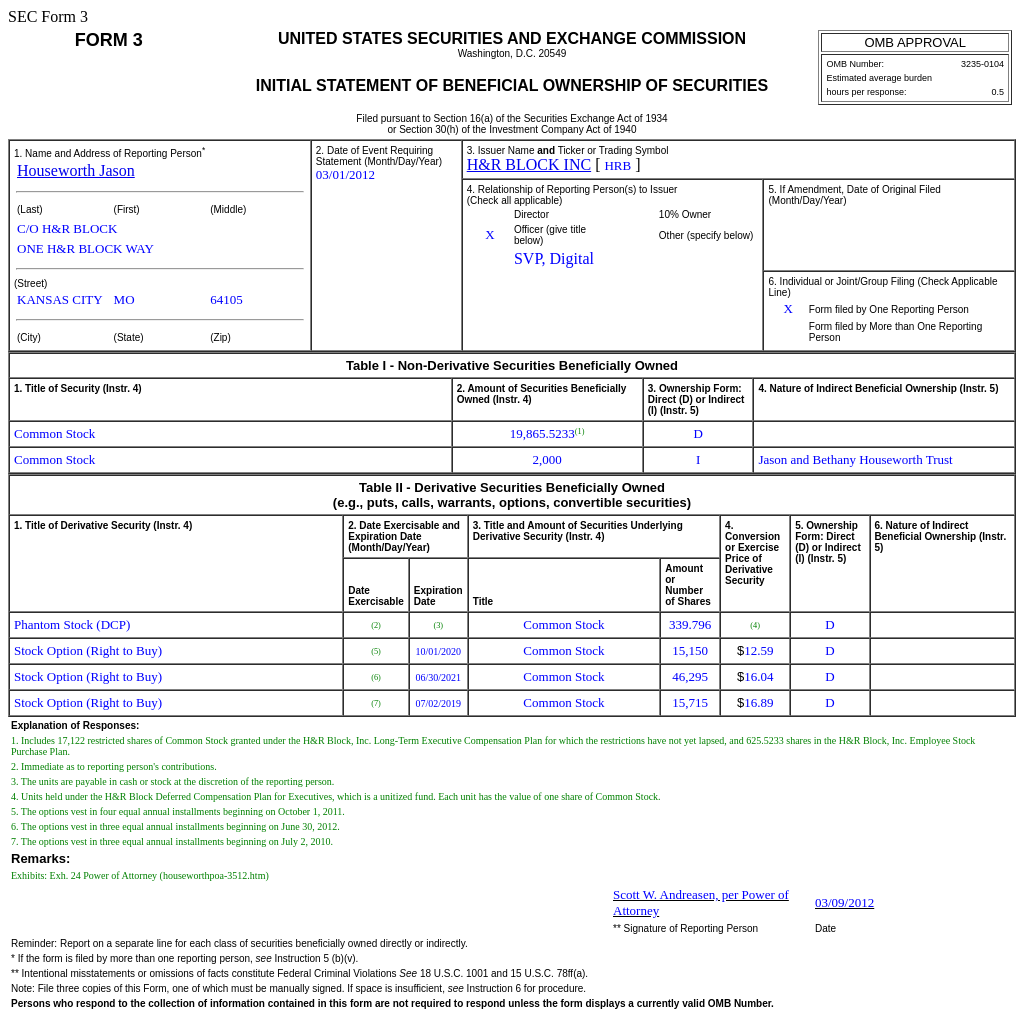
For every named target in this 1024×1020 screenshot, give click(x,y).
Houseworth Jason (76, 170)
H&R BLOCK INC (529, 164)
